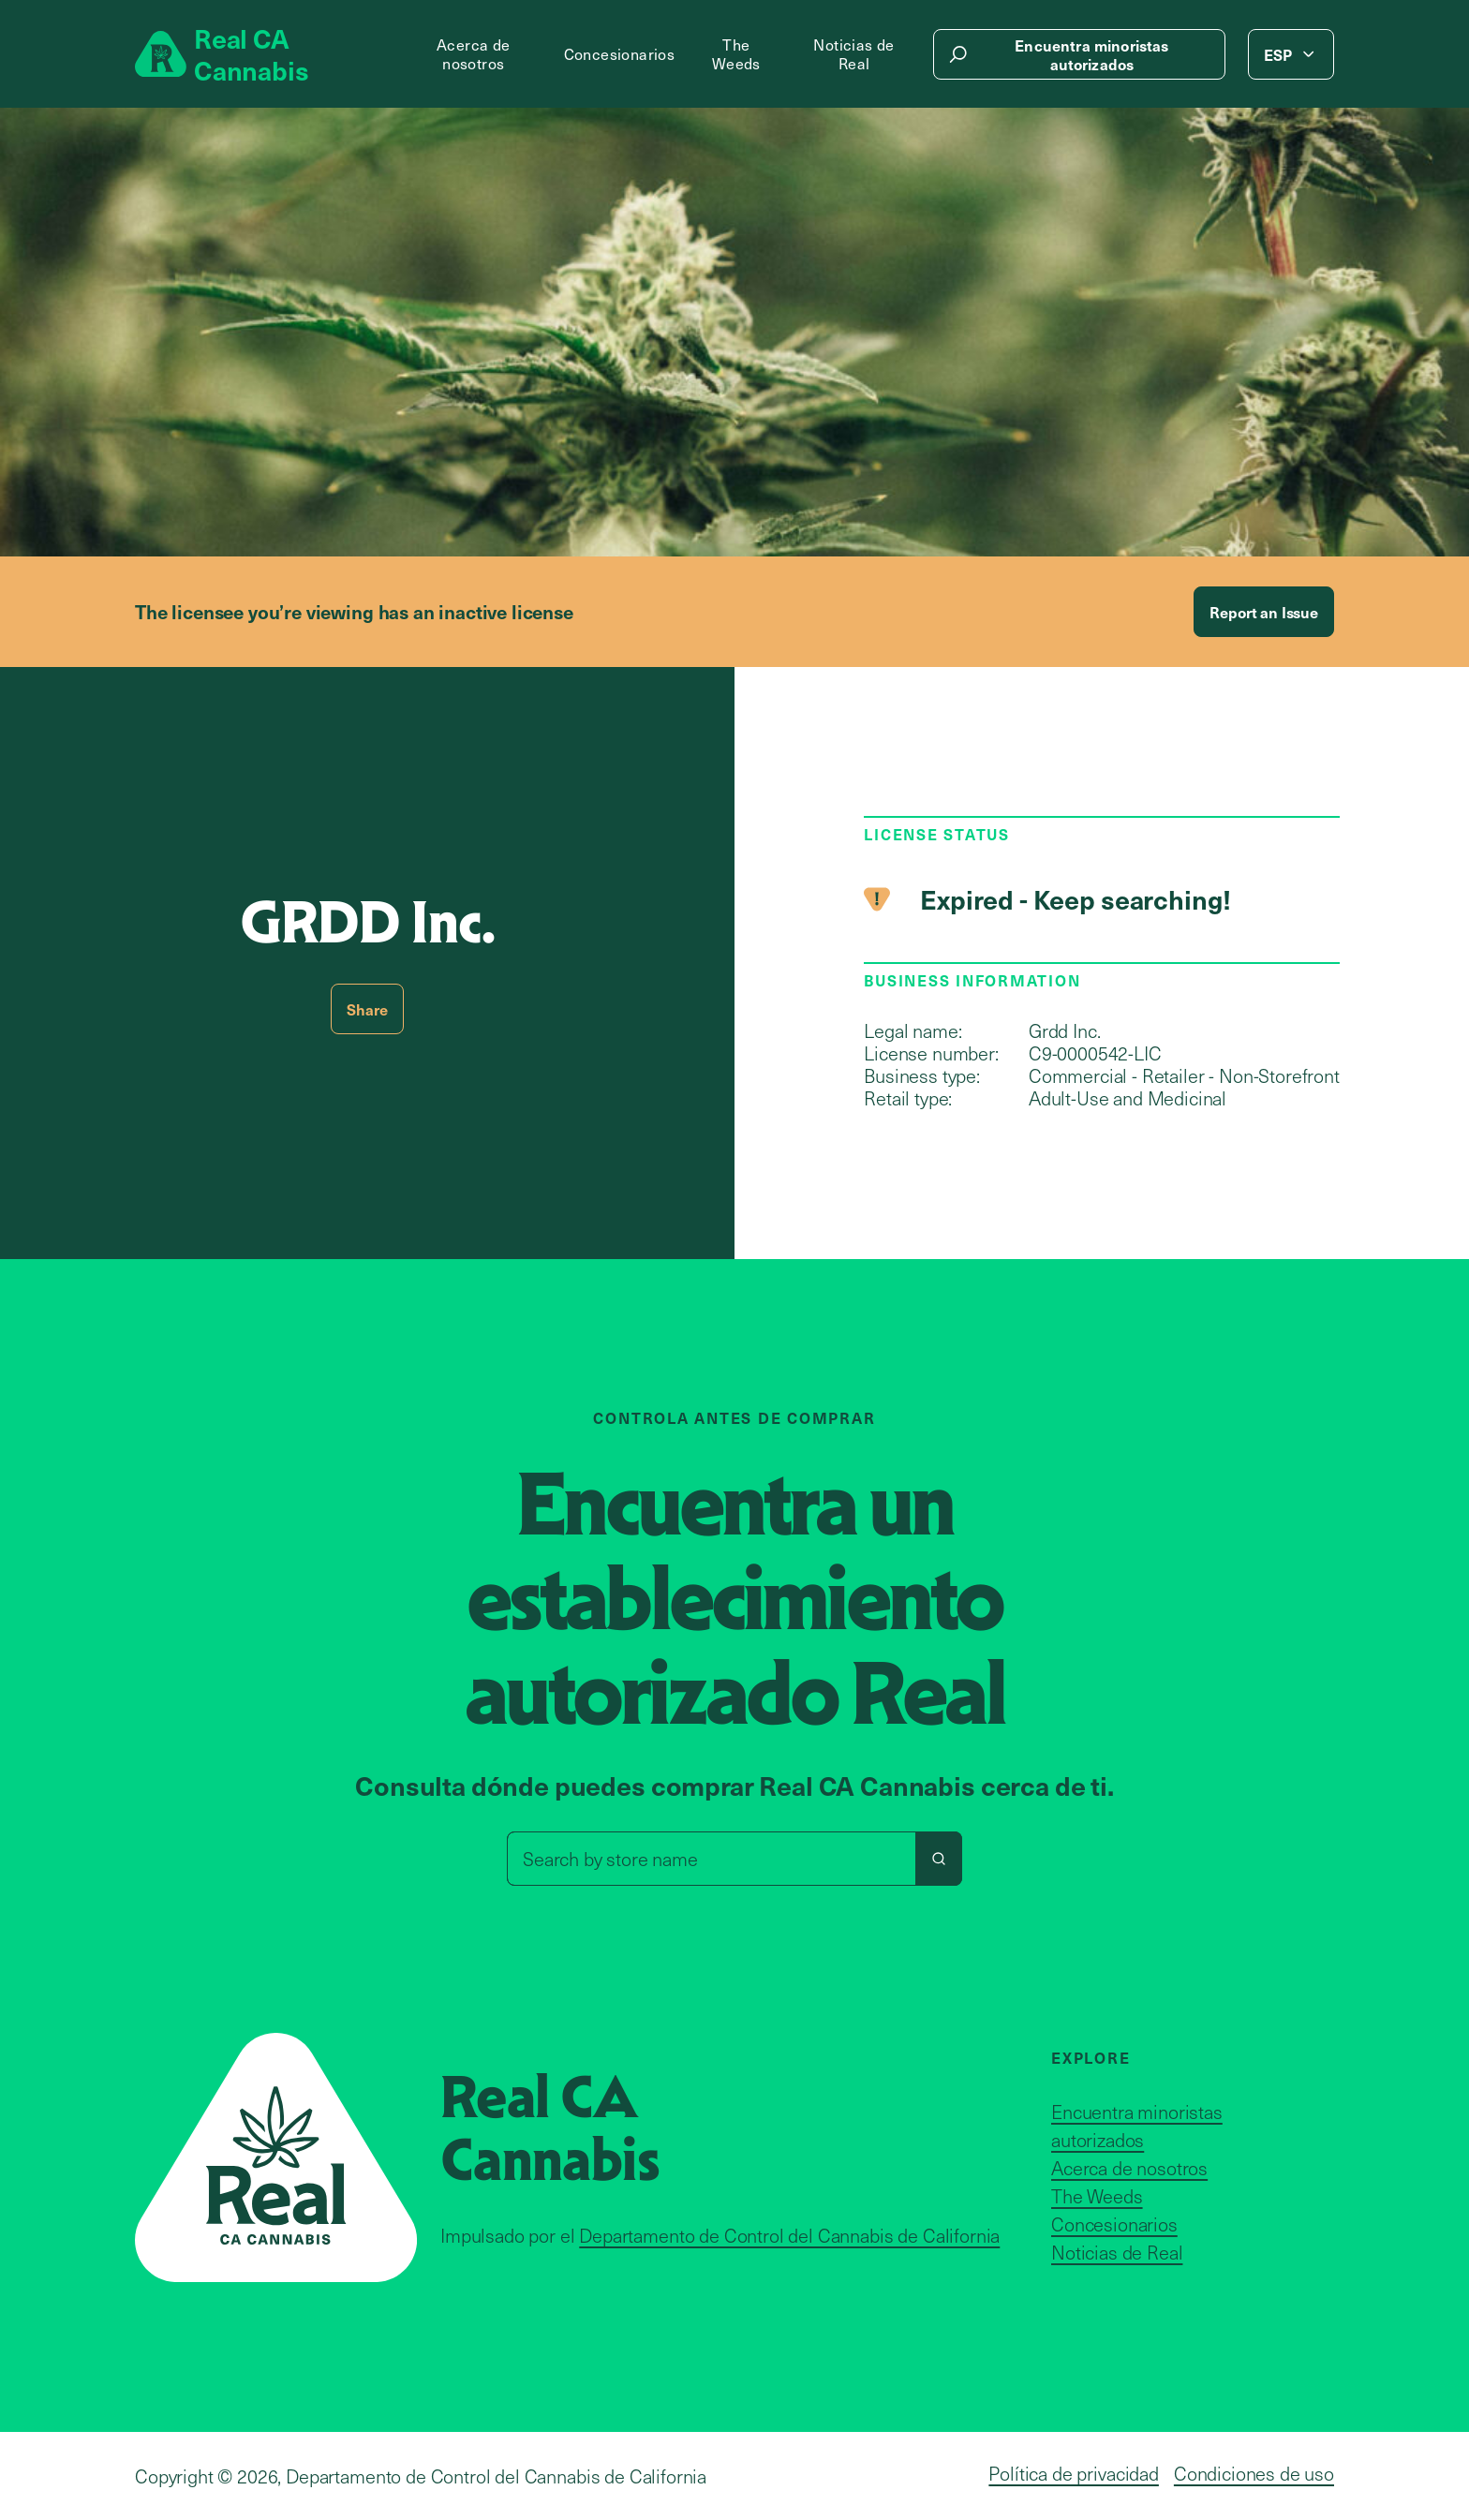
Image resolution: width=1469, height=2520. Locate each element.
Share (367, 1009)
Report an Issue (1263, 611)
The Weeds (736, 54)
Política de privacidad (1073, 2473)
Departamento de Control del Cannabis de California (789, 2235)
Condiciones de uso (1254, 2473)
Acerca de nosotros (474, 54)
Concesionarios (619, 54)
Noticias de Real (853, 54)
